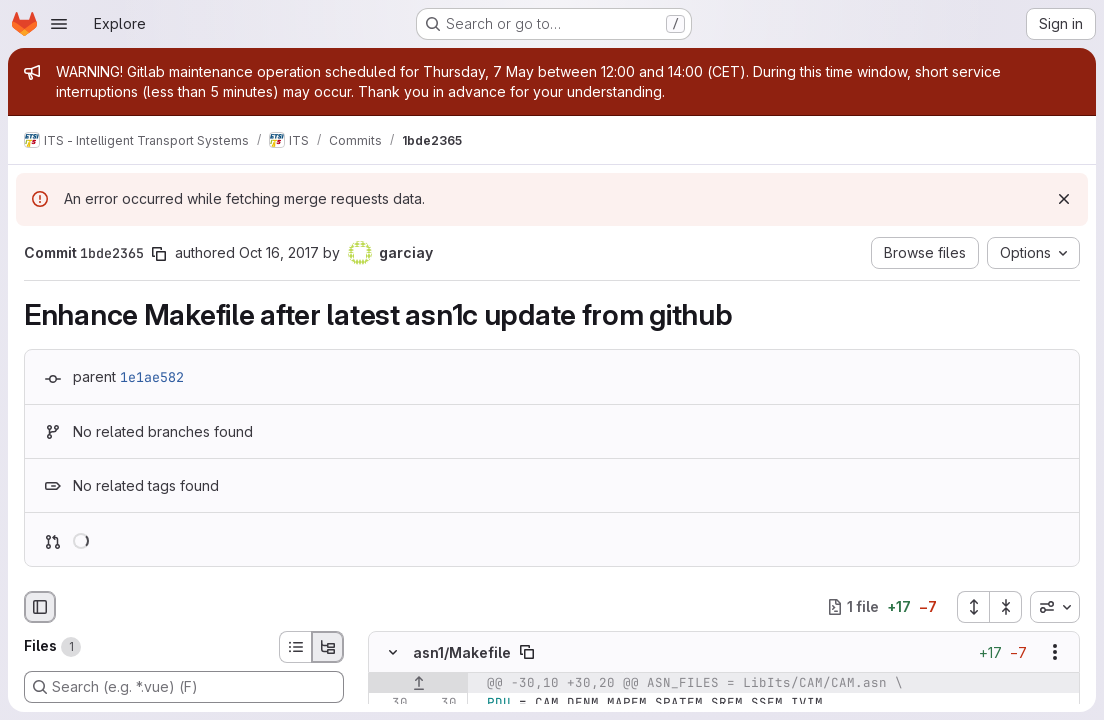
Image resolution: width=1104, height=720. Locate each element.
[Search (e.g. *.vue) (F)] (184, 687)
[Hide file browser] (40, 607)
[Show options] (1055, 652)
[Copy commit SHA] (159, 254)
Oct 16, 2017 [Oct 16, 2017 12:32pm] (279, 252)
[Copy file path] (527, 652)
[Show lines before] (418, 683)
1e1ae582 (152, 377)
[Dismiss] (1064, 199)
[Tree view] (328, 647)
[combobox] (1055, 607)
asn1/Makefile (462, 651)
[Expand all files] (973, 607)
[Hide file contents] (393, 652)
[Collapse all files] (1006, 607)
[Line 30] (391, 703)
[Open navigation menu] (59, 24)
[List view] (295, 647)
